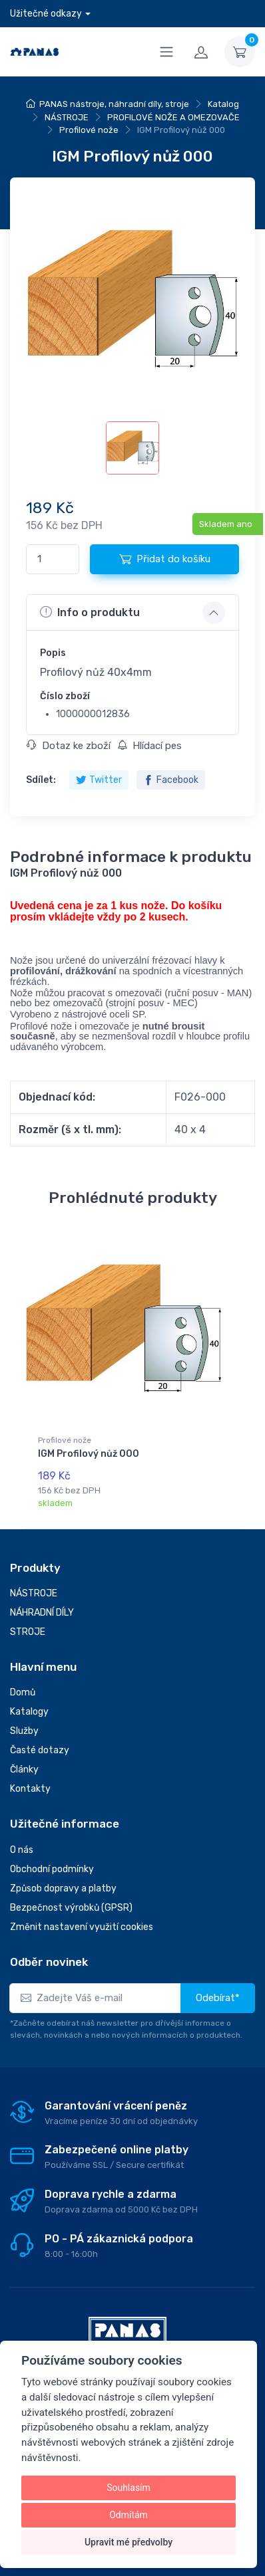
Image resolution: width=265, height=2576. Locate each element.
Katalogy (29, 1711)
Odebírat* (218, 1998)
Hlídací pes (149, 746)
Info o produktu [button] (90, 612)
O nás (21, 1850)
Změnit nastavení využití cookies (81, 1927)
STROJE (27, 1632)
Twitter (99, 780)
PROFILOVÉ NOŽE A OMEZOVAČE (173, 117)
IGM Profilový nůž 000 (88, 1453)
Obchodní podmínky (52, 1869)
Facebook (170, 780)
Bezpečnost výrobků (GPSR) (71, 1907)
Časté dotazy (39, 1750)
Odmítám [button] (128, 2515)
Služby (24, 1731)
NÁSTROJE (67, 117)
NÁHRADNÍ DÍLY (42, 1612)
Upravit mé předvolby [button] (128, 2542)
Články (24, 1769)
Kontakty (30, 1788)
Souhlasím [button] (128, 2487)
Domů (22, 1692)
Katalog (223, 104)
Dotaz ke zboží (69, 746)
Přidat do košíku (164, 559)
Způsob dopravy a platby (63, 1888)
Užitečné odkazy (46, 13)
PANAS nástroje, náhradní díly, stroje (114, 104)
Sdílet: (41, 780)
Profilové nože (89, 130)
